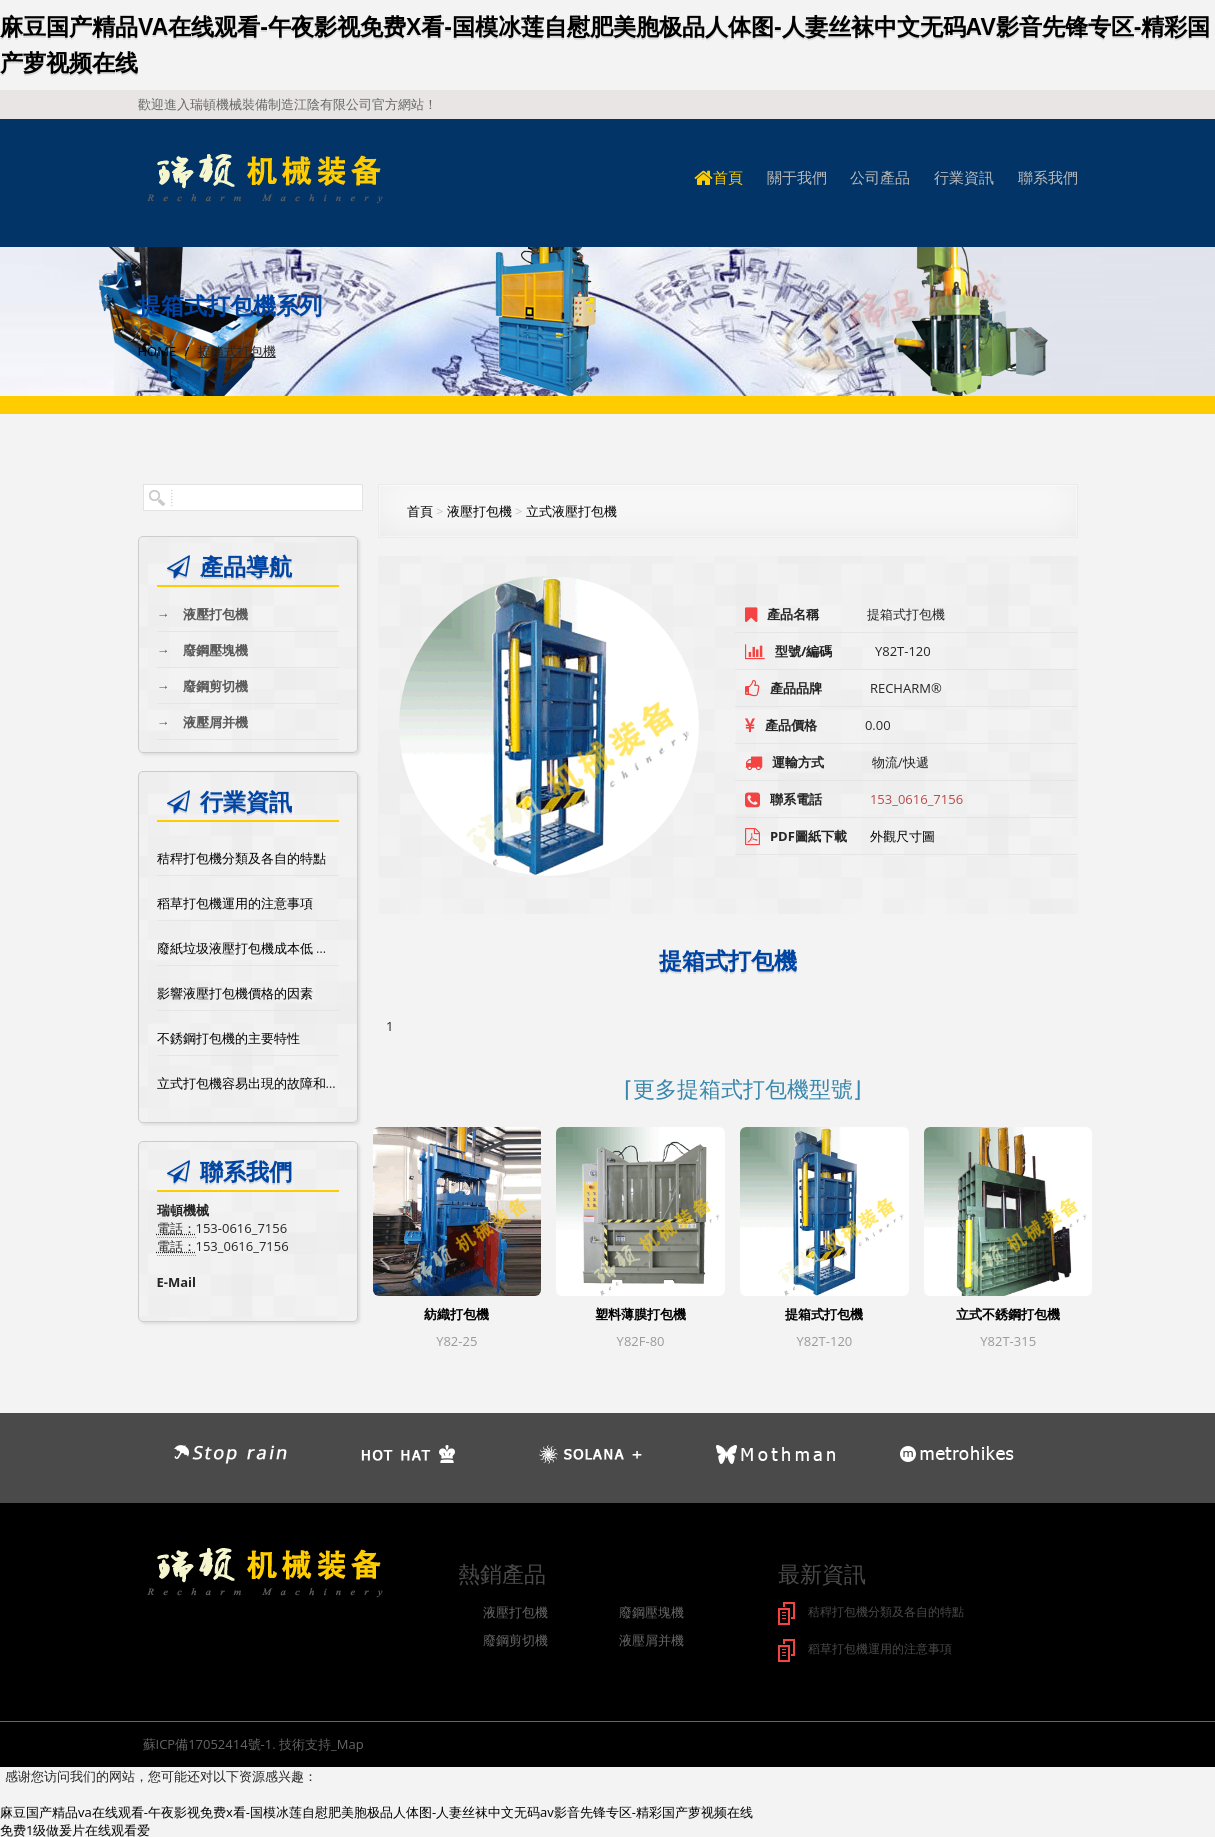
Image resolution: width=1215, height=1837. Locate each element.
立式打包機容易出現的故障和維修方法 (267, 1083)
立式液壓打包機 (571, 511)
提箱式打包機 (824, 1314)
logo (264, 179)
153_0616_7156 (916, 799)
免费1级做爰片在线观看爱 (75, 1828)
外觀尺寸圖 (902, 836)
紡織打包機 (456, 1314)
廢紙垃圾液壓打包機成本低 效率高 (256, 948)
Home (157, 351)
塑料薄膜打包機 (640, 1314)
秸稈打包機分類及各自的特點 (241, 858)
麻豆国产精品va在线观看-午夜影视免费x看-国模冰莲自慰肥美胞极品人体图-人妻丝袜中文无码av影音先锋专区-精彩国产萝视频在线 (376, 1810)
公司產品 (880, 177)
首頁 (718, 177)
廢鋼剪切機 (202, 686)
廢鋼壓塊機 (202, 650)
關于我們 (797, 177)
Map (350, 1742)
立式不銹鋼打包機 (1008, 1314)
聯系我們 (1048, 177)
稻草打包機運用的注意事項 (235, 903)
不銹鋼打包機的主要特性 (228, 1038)
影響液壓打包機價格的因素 (235, 993)
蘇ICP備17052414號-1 (208, 1742)
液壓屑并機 (202, 722)
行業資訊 (964, 177)
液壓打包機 (202, 614)
